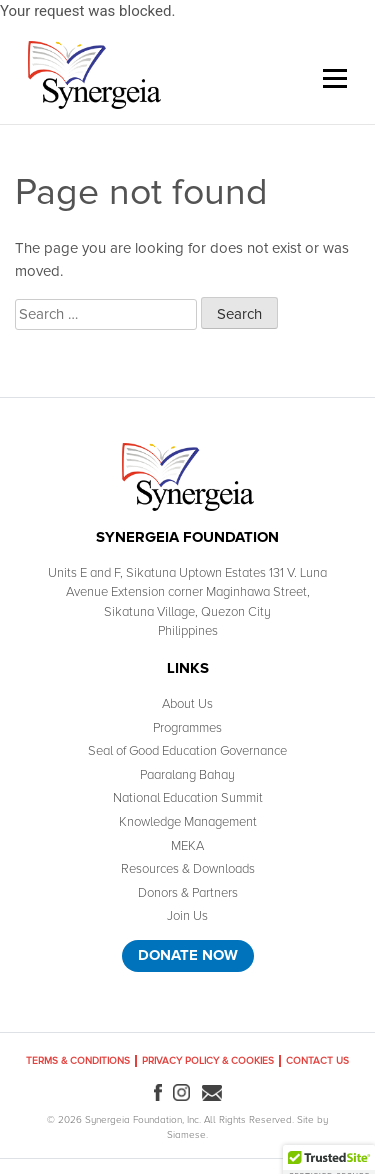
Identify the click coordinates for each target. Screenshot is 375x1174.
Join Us (187, 916)
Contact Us (317, 1061)
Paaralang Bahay (187, 775)
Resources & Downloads (188, 869)
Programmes (187, 728)
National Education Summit (188, 798)
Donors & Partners (188, 893)
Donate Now (188, 955)
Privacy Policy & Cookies (208, 1061)
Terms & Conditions (78, 1061)
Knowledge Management (188, 822)
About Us (187, 704)
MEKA (187, 846)
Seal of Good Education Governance (187, 751)
